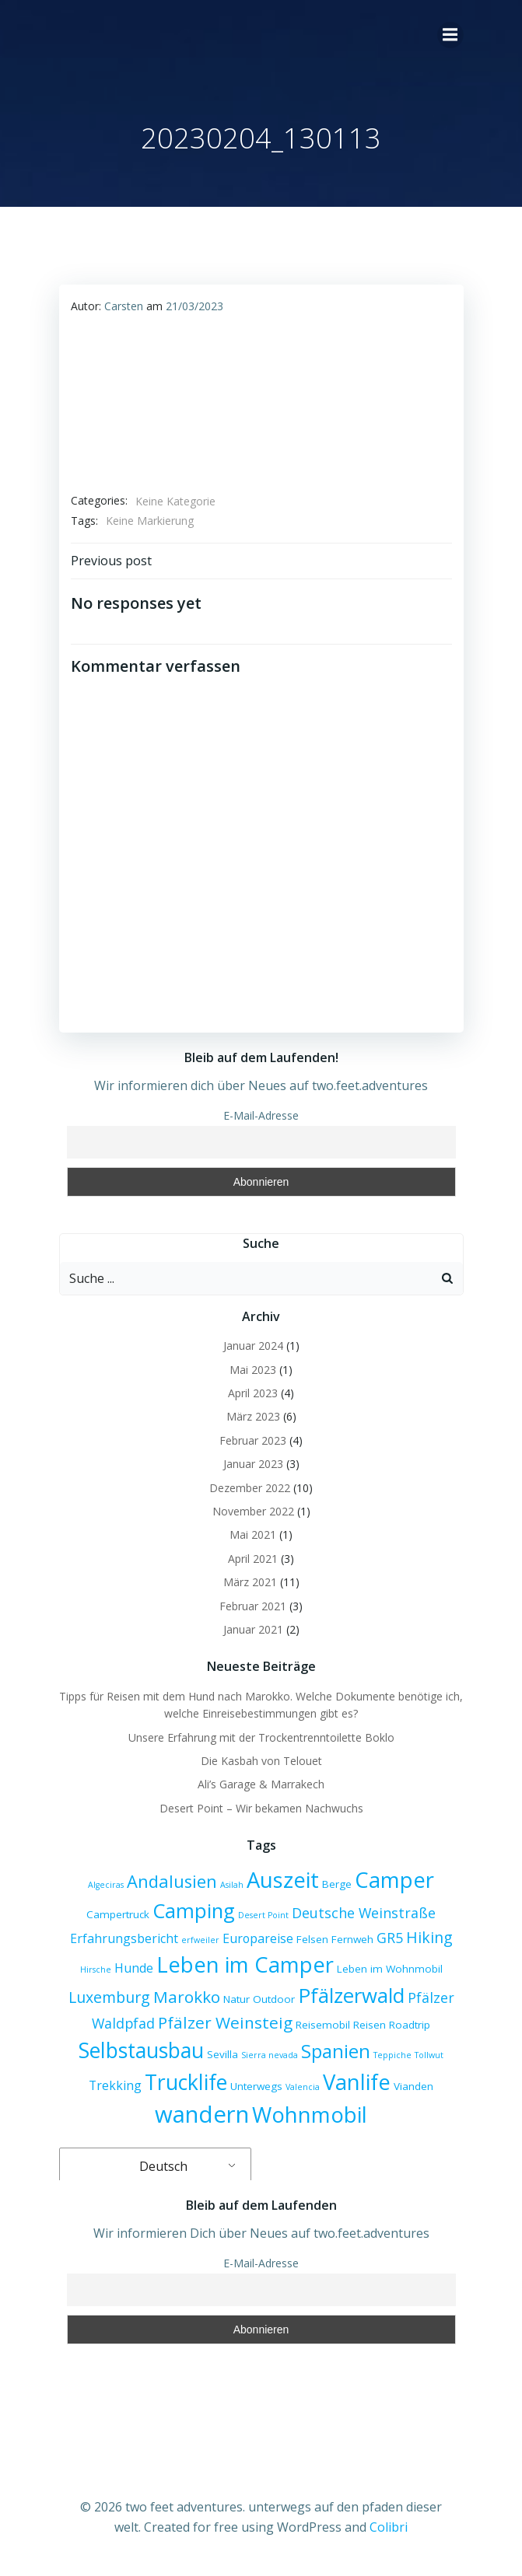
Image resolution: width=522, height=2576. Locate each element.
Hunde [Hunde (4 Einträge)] (133, 1968)
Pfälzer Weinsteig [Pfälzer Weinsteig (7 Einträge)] (225, 2022)
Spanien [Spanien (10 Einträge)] (335, 2051)
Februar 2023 (252, 1440)
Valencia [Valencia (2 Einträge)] (303, 2086)
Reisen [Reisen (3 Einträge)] (369, 2025)
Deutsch (153, 2166)
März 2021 (250, 1582)
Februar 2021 (252, 1606)
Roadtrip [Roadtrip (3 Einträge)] (409, 2025)
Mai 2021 (252, 1534)
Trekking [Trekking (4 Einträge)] (115, 2085)
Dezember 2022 (249, 1487)
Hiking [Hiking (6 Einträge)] (429, 1937)
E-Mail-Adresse (261, 1115)
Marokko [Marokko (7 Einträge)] (186, 1997)
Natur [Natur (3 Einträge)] (236, 1999)
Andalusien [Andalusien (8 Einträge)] (172, 1881)
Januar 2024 (253, 1345)
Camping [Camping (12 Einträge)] (193, 1910)
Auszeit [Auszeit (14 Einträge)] (283, 1879)
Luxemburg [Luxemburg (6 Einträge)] (109, 1997)
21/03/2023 (194, 306)
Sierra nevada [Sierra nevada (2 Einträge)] (269, 2055)
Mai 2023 (252, 1369)
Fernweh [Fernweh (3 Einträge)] (352, 1939)
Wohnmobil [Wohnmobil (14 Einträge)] (309, 2114)
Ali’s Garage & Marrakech (261, 1784)
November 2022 (253, 1511)
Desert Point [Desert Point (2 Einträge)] (263, 1915)
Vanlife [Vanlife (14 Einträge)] (357, 2081)
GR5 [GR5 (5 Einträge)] (390, 1937)
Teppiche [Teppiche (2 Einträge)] (392, 2055)
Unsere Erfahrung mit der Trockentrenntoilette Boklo (261, 1737)
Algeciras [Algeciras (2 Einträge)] (106, 1884)
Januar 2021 (253, 1629)
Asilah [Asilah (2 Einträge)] (231, 1884)
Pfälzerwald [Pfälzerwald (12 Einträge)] (351, 1995)
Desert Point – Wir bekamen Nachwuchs (261, 1808)
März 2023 (253, 1416)
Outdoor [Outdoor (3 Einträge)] (274, 1999)
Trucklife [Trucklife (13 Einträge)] (186, 2081)
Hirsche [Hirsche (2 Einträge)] (95, 1969)
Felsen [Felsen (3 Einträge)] (312, 1939)
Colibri (389, 2527)
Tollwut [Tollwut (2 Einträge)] (429, 2055)
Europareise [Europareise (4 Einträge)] (257, 1938)
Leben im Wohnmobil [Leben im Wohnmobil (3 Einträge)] (390, 1969)
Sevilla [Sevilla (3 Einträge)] (222, 2054)
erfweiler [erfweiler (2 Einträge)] (200, 1940)
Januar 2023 (253, 1463)
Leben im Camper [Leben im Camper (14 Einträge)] (245, 1964)
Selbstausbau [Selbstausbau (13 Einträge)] (141, 2050)
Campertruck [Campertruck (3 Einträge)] (117, 1914)
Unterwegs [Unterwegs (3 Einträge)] (256, 2086)
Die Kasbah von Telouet (261, 1760)
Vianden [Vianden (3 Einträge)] (413, 2086)
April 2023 (253, 1393)
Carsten (123, 306)
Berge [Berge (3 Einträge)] (337, 1884)
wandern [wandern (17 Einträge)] (202, 2114)
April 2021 (253, 1558)
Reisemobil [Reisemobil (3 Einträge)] (323, 2025)
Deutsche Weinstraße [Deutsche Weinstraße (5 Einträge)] (364, 1912)
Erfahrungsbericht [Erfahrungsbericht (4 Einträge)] (124, 1938)
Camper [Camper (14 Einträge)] (394, 1879)
